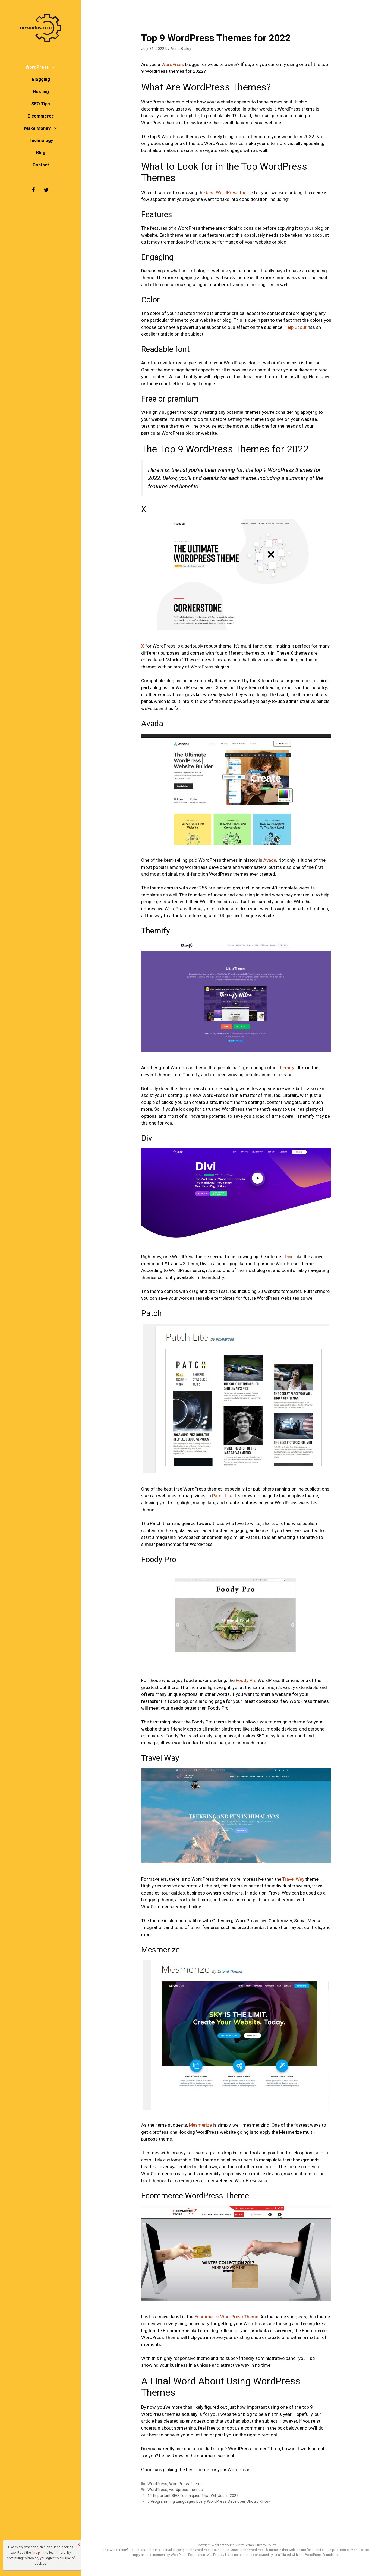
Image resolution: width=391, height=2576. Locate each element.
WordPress (43, 67)
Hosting (41, 91)
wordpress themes (186, 2489)
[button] (55, 67)
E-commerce (40, 116)
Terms (249, 2545)
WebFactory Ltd (223, 2545)
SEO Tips (40, 103)
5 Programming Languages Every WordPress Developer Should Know (208, 2501)
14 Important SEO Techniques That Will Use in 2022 (192, 2495)
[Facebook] (33, 190)
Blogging (41, 79)
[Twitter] (46, 190)
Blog (40, 152)
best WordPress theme (229, 192)
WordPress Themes (187, 2484)
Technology (41, 140)
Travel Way (293, 1879)
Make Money (43, 128)
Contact (41, 165)
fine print (38, 2553)
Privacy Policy (265, 2545)
